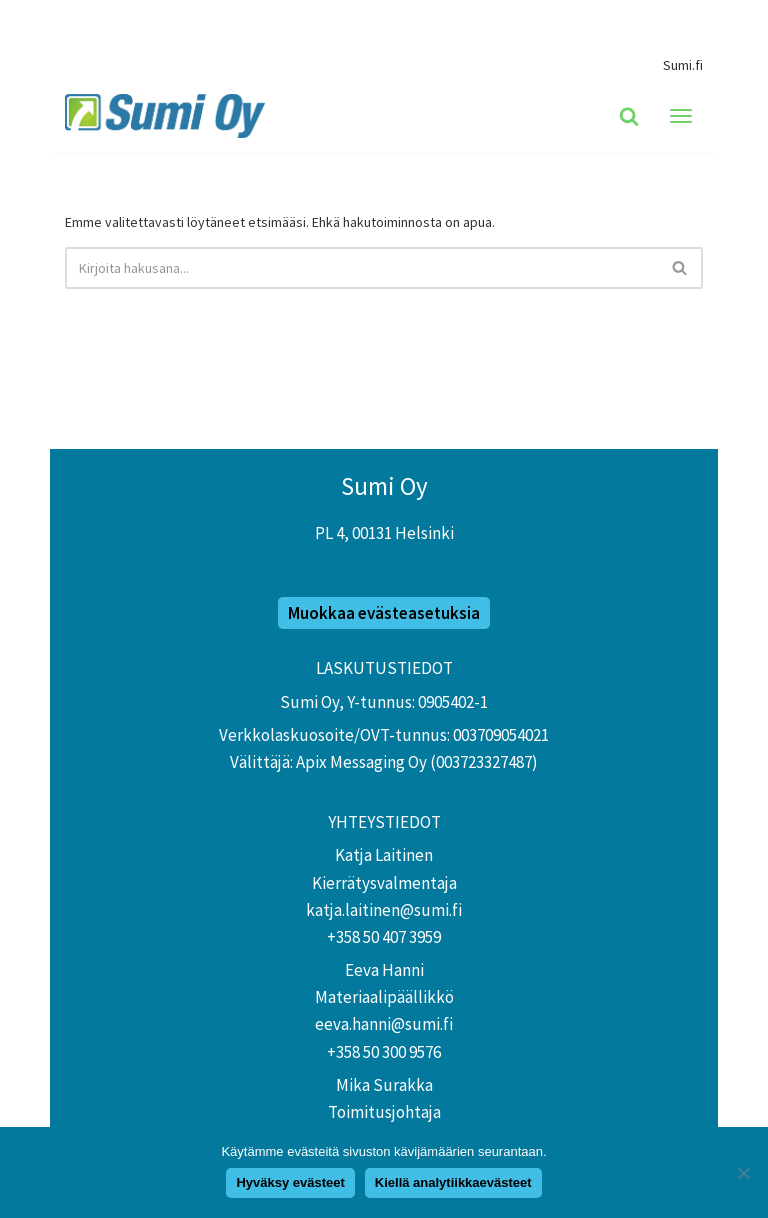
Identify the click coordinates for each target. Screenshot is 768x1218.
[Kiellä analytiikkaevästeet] (743, 1173)
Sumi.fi (683, 65)
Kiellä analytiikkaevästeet (453, 1182)
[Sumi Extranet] (170, 116)
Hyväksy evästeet (290, 1182)
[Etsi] (629, 116)
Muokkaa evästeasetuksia (384, 613)
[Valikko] (681, 116)
